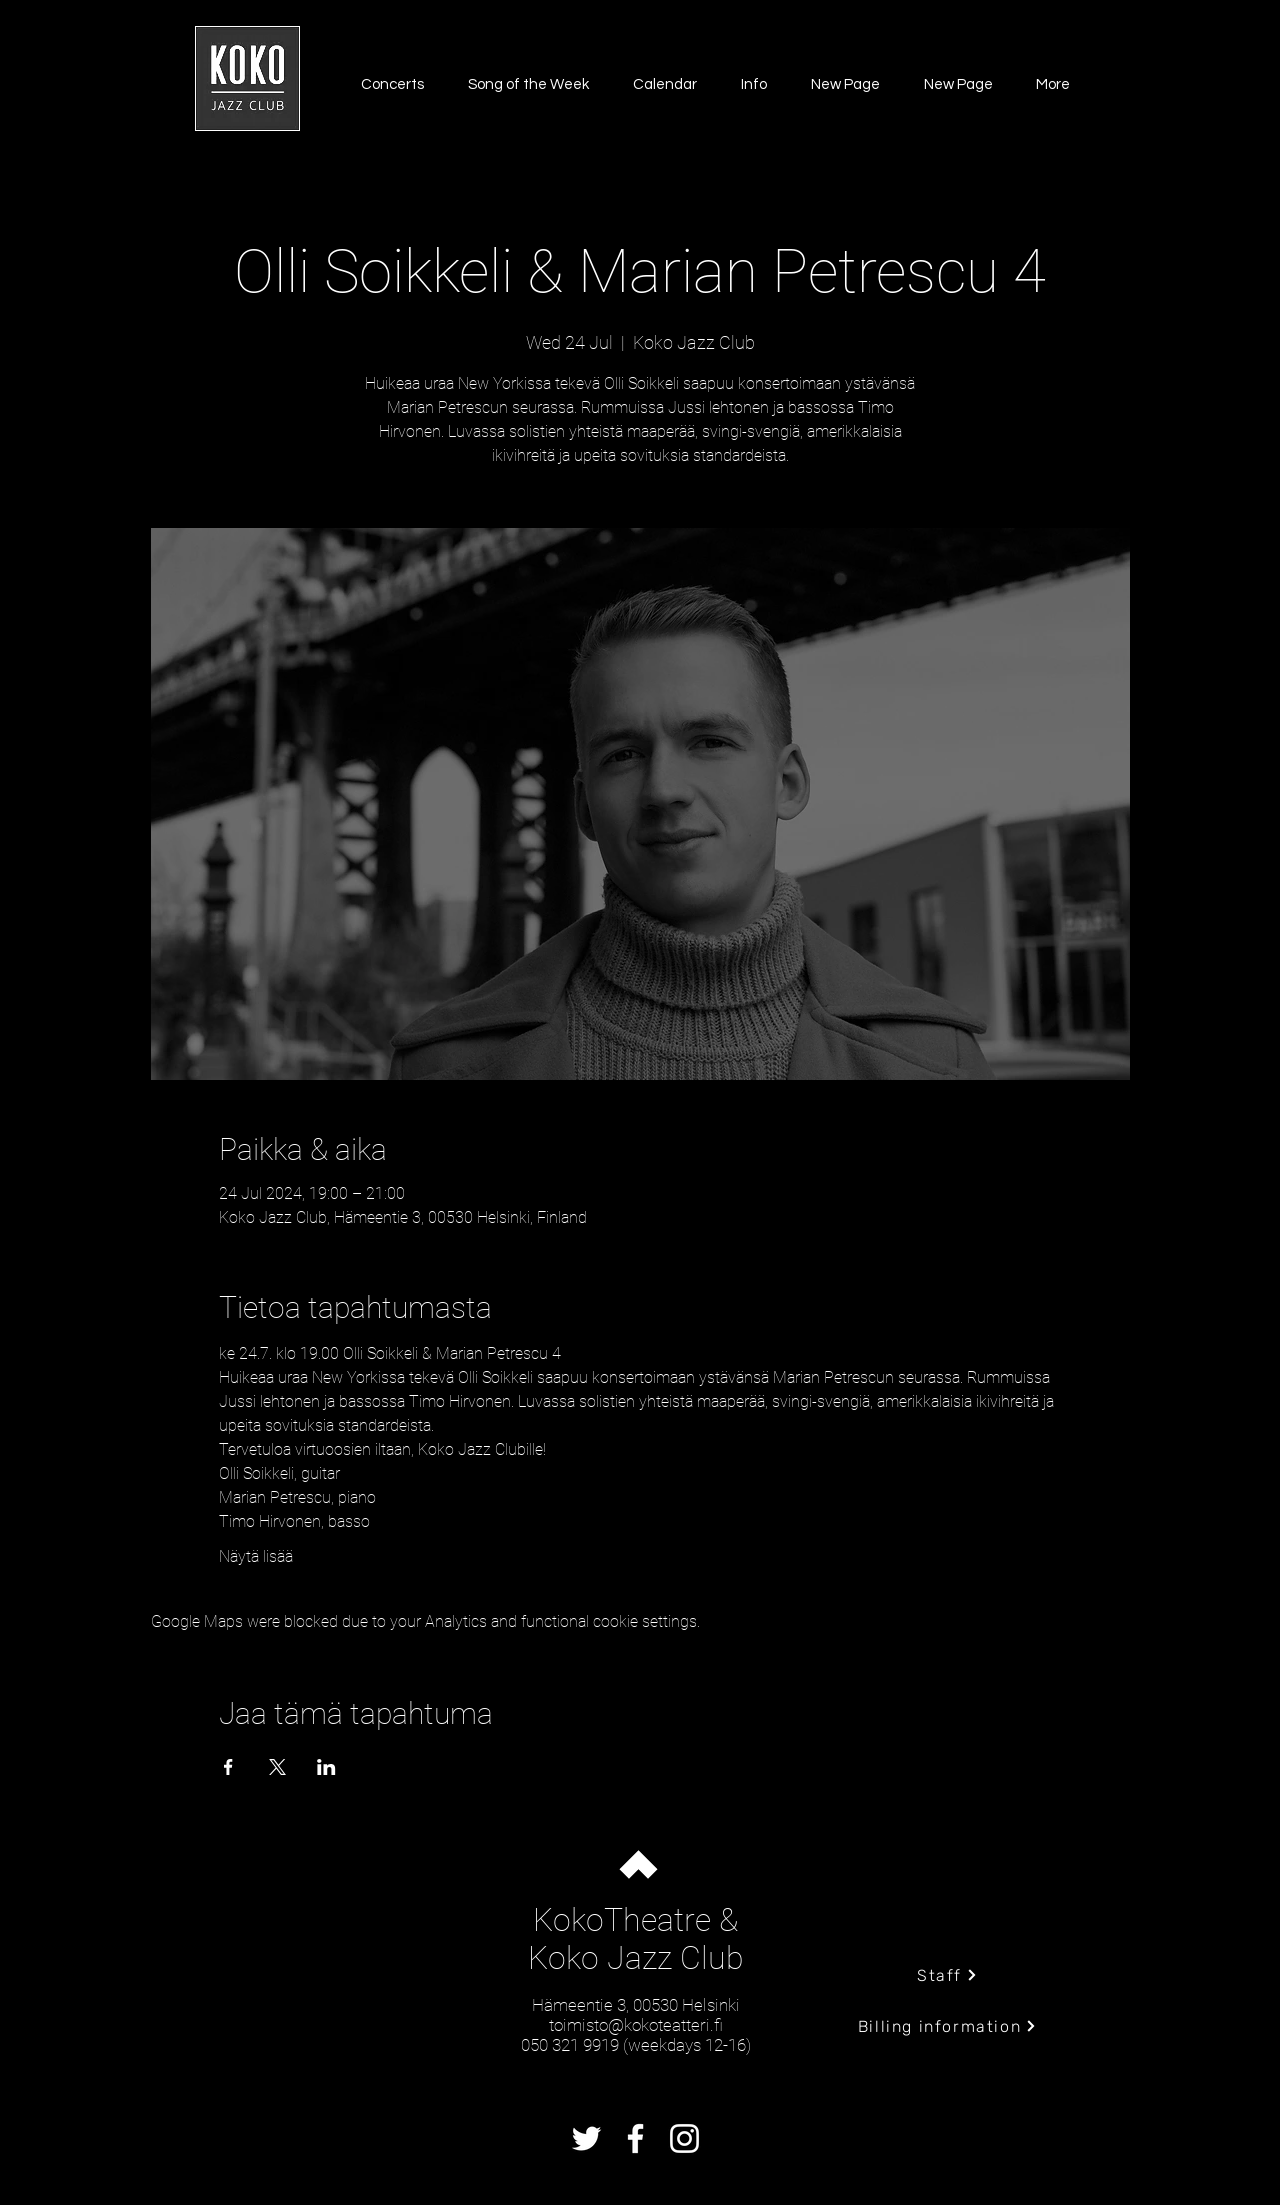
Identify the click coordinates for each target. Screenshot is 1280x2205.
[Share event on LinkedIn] (326, 1767)
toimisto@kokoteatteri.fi (636, 2025)
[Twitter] (586, 2138)
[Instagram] (684, 2138)
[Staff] (947, 1975)
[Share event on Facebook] (228, 1767)
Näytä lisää (256, 1556)
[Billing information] (947, 2026)
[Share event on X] (277, 1767)
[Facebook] (635, 2138)
